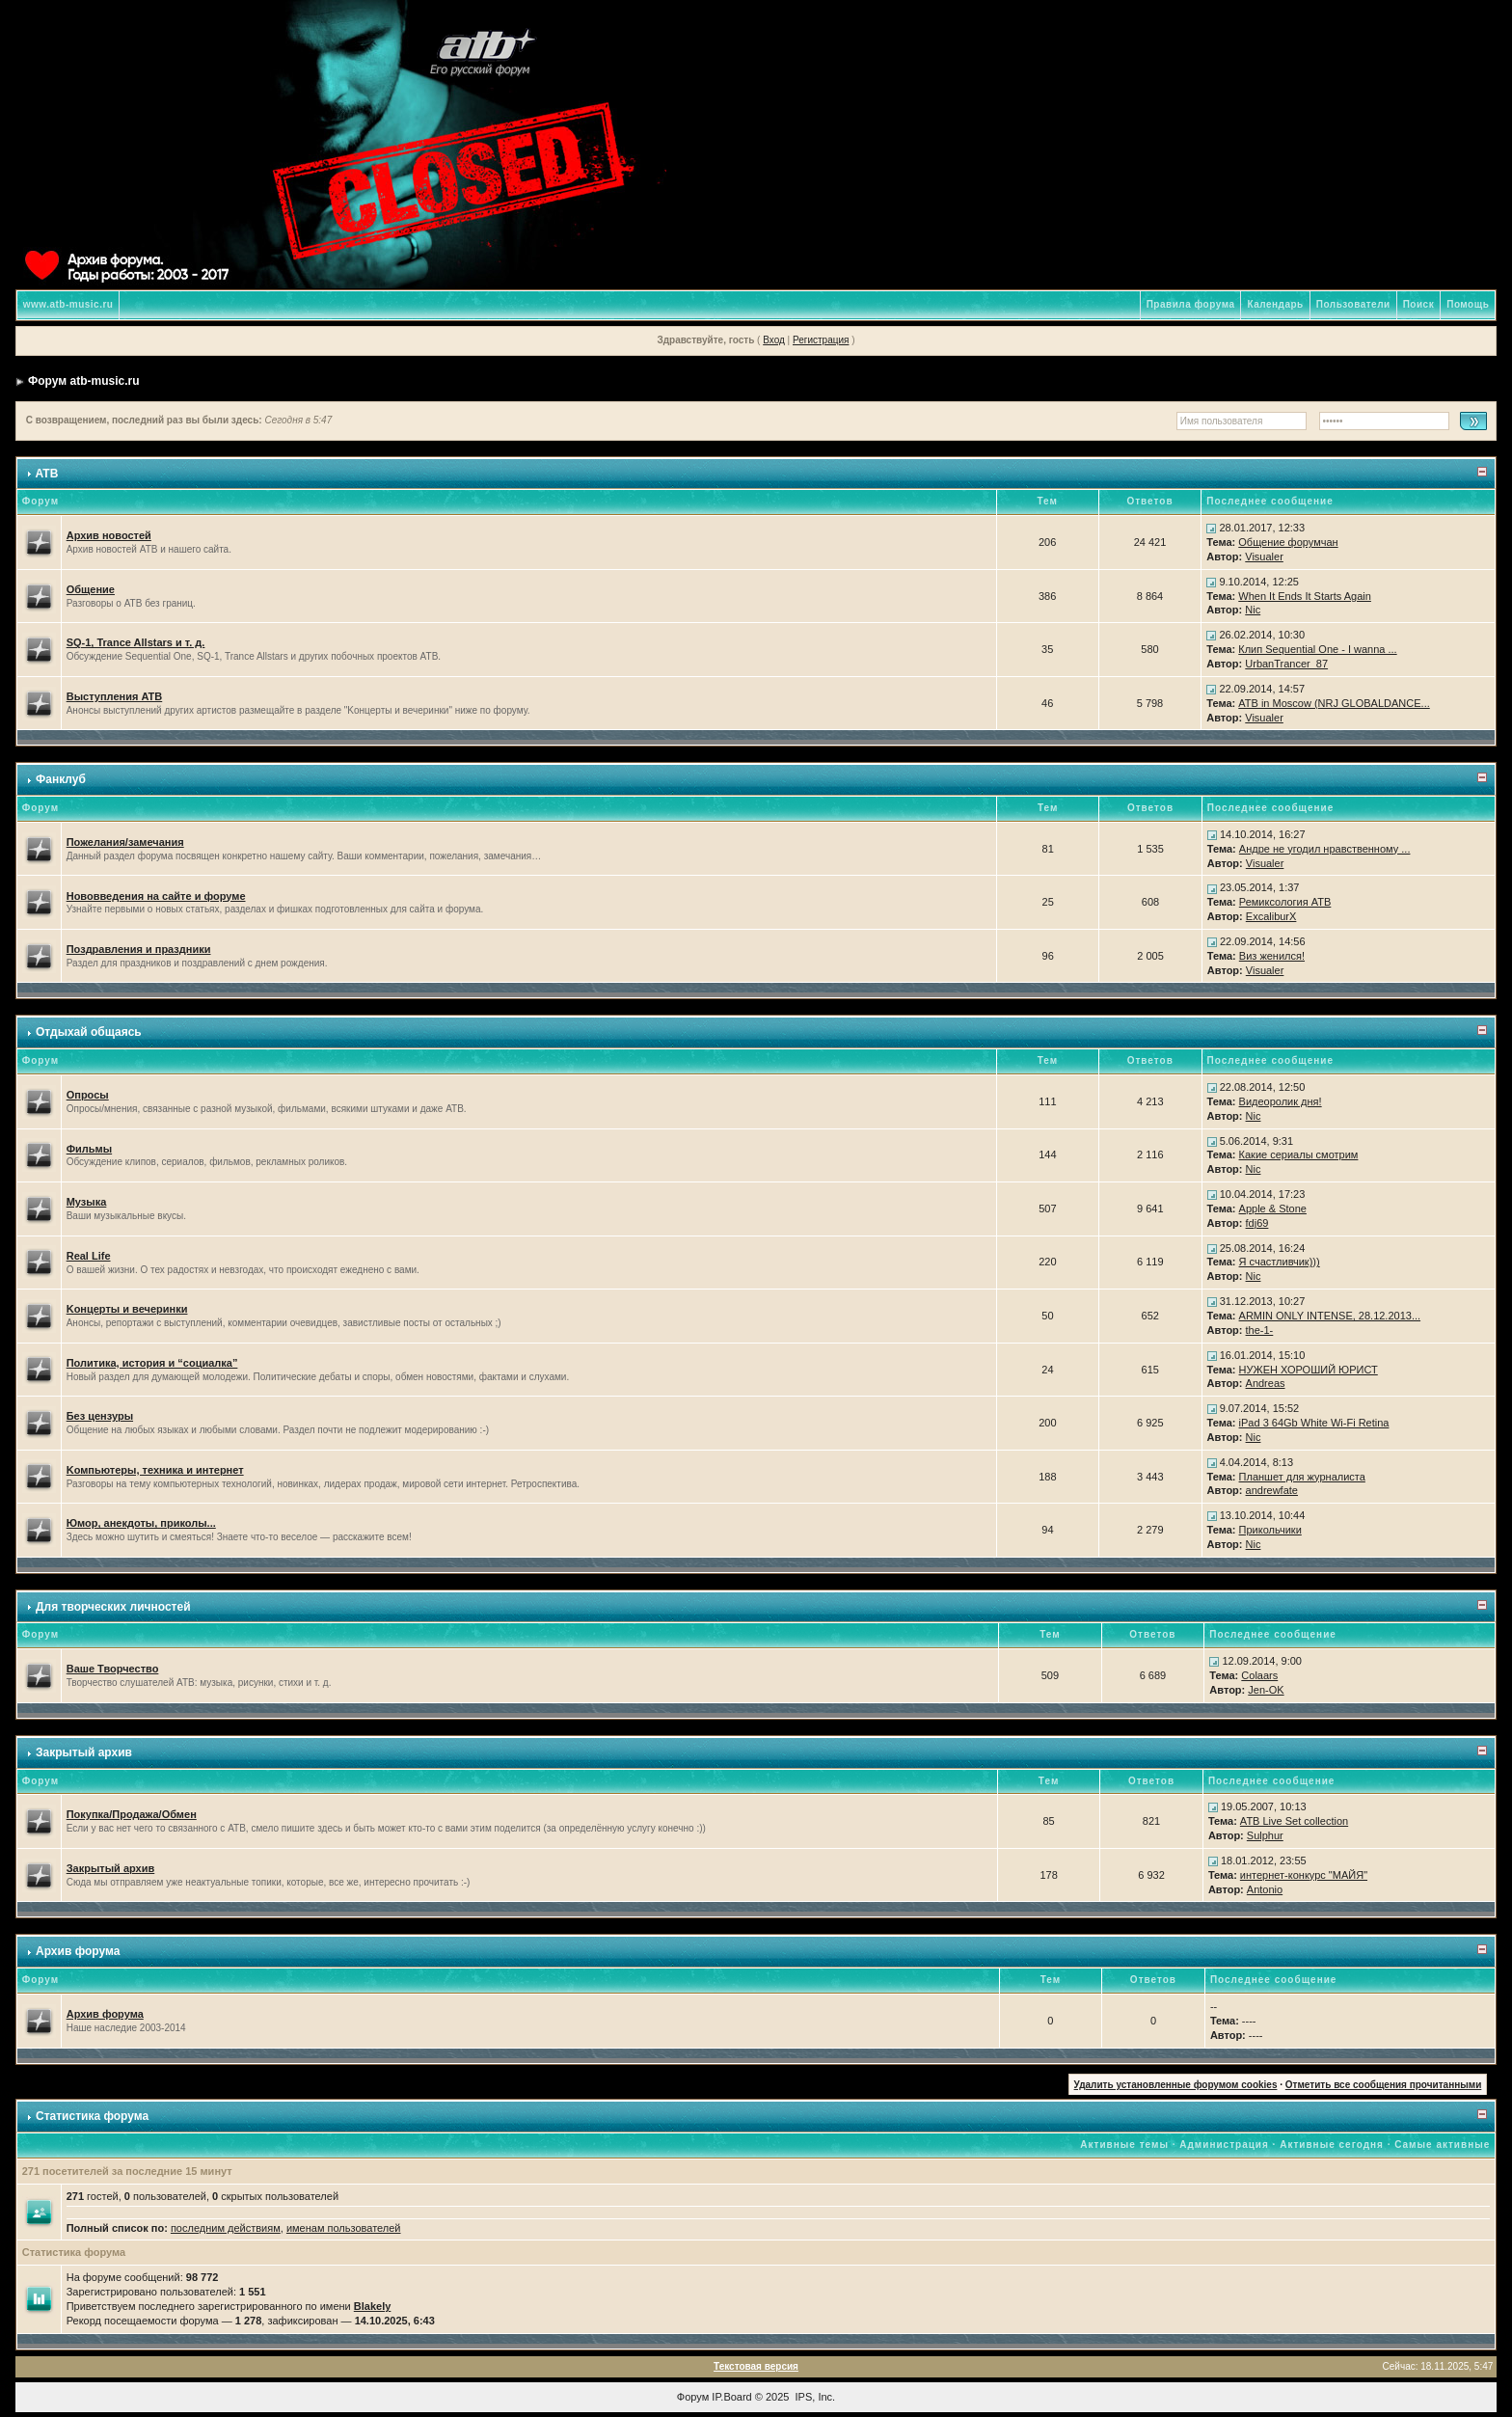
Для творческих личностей (113, 1607)
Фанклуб (61, 779)
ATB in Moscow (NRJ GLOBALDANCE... (1333, 703)
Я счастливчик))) (1279, 1261)
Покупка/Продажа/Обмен (132, 1814)
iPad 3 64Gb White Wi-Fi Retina (1314, 1422)
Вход (774, 340)
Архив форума (78, 1951)
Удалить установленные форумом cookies (1176, 2084)
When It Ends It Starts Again (1304, 596)
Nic (1252, 609)
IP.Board (731, 2397)
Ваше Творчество (113, 1668)
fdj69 (1257, 1223)
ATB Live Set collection (1294, 1821)
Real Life (89, 1256)
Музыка (87, 1202)
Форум (693, 2397)
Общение (91, 589)
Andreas (1265, 1383)
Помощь (1467, 304)
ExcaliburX (1271, 916)
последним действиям (226, 2228)
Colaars (1259, 1675)
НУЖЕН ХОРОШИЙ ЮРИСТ (1308, 1369)
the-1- (1260, 1330)
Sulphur (1265, 1835)
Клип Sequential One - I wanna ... (1317, 649)
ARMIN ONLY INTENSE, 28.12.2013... (1330, 1315)
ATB (47, 473)
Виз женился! (1272, 956)
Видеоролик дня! (1280, 1101)
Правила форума (1191, 304)
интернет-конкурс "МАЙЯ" (1303, 1875)
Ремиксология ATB (1285, 902)
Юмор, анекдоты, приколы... (141, 1523)
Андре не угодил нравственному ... (1325, 849)
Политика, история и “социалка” (152, 1363)
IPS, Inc (814, 2397)
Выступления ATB (115, 696)
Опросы (88, 1094)
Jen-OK (1265, 1690)
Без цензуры (100, 1416)
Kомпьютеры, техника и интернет (155, 1470)
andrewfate (1272, 1490)
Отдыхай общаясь (89, 1032)
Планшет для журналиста (1302, 1476)
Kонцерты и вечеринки (127, 1309)
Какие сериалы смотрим (1299, 1154)
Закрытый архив (84, 1752)
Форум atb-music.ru (83, 381)
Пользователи (1353, 304)
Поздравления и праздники (139, 949)
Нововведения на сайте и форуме (156, 896)
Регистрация (821, 340)
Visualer (1264, 556)
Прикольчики (1270, 1529)
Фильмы (89, 1148)
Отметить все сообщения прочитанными (1383, 2084)
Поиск (1419, 304)
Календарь (1275, 304)
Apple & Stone (1273, 1208)
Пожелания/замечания (125, 842)
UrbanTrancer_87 (1286, 663)
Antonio (1264, 1889)
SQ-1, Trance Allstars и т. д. (136, 642)
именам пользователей (343, 2228)
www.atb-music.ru (68, 304)
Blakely (373, 2306)
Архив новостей (109, 535)
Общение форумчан (1287, 542)
